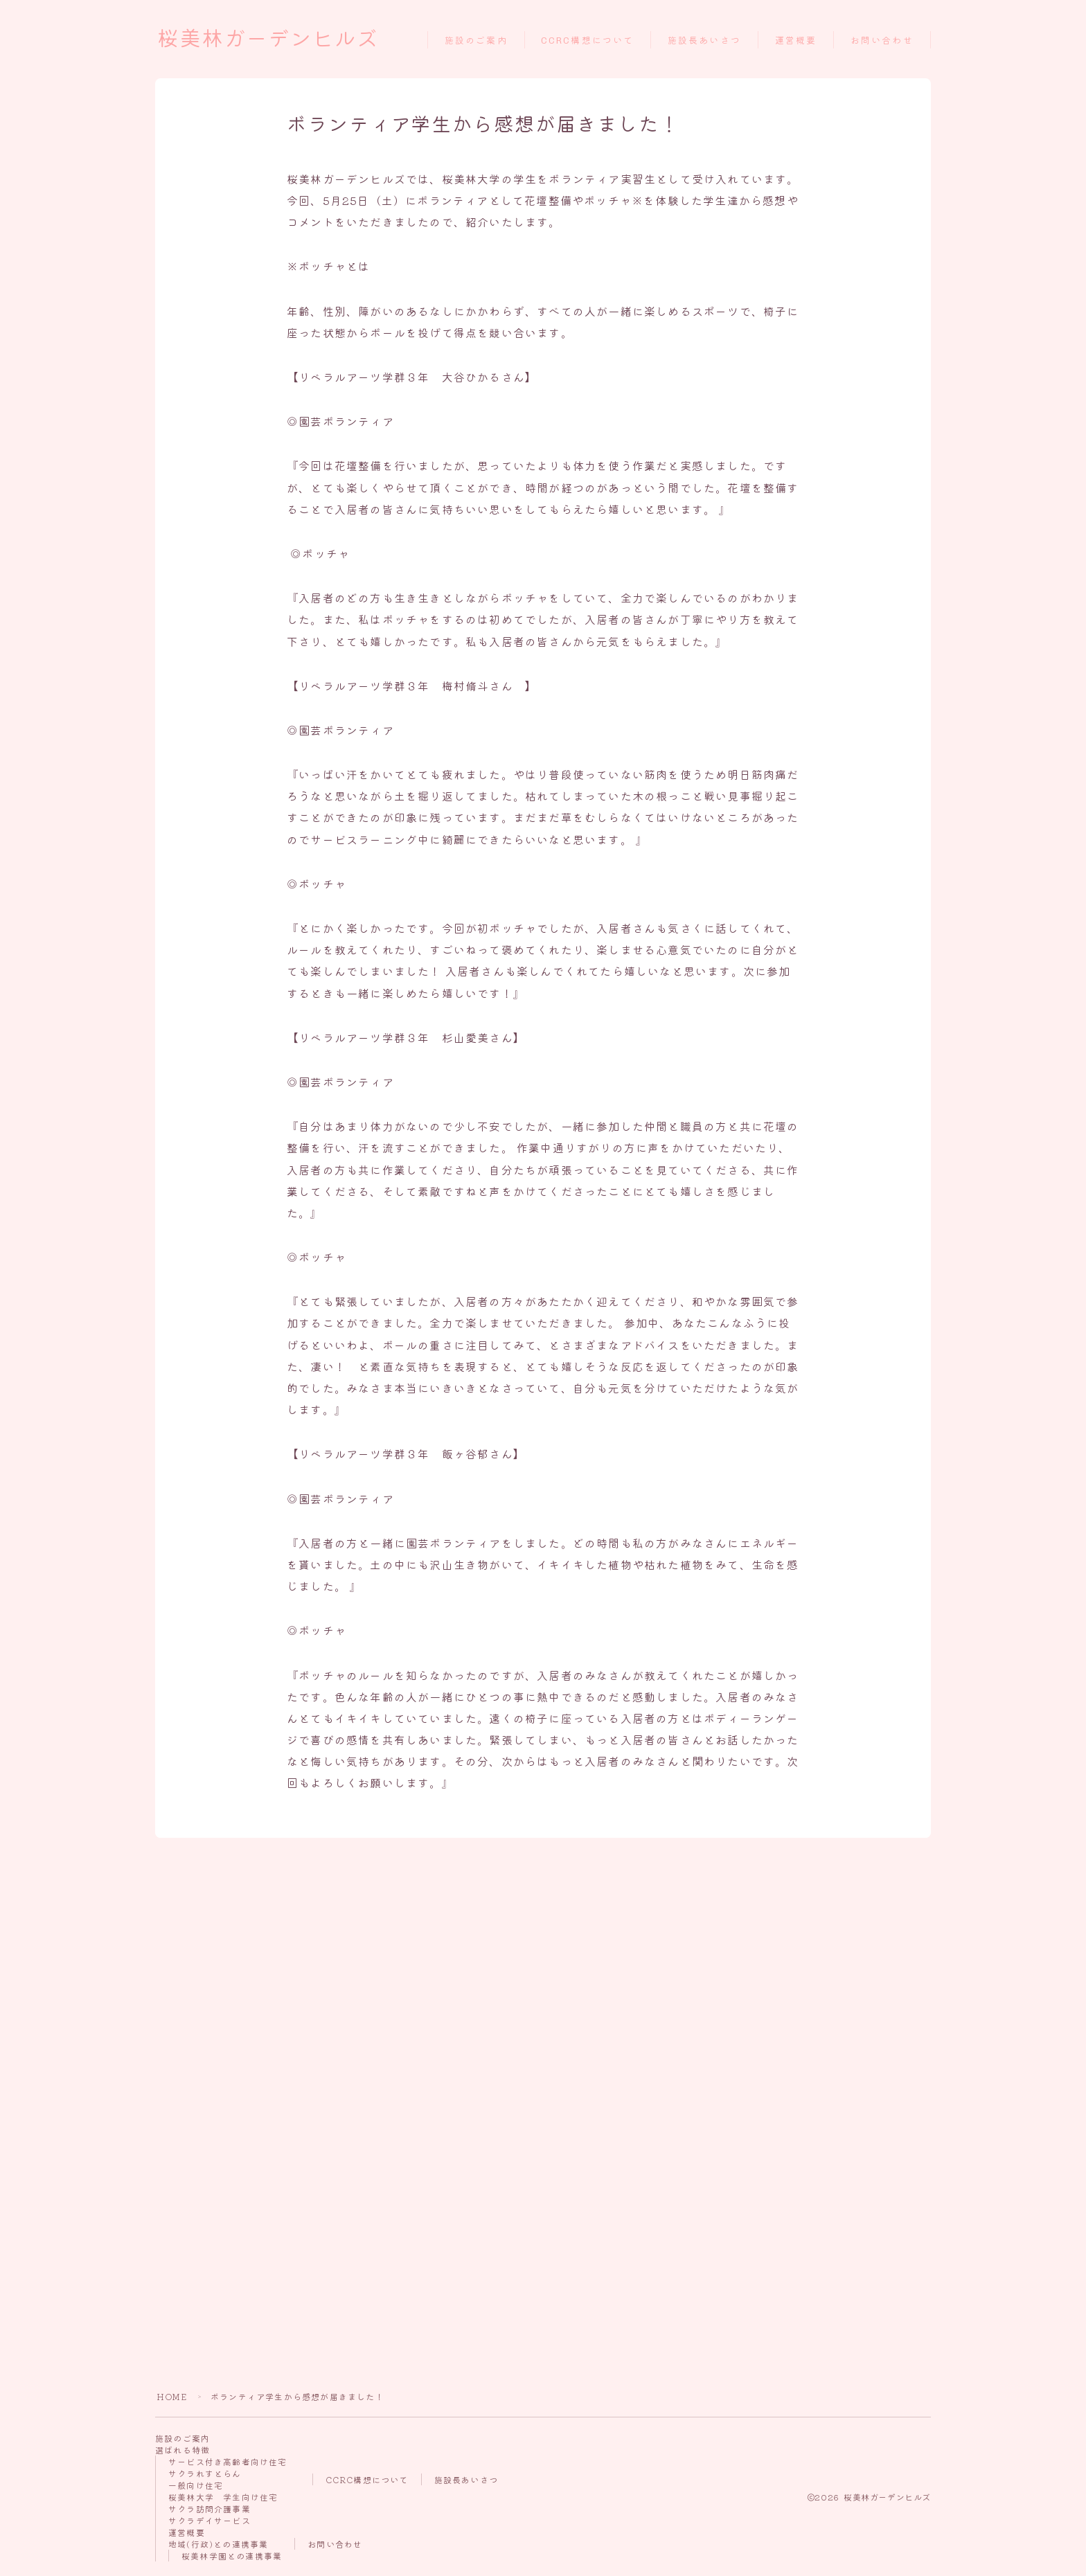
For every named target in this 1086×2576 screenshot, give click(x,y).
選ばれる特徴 (182, 2450)
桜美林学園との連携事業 (231, 2555)
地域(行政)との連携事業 (218, 2544)
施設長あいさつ (704, 40)
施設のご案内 (476, 40)
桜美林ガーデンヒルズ (268, 39)
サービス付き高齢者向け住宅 (227, 2461)
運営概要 (796, 40)
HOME (172, 2396)
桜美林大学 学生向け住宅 (223, 2497)
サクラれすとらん (205, 2473)
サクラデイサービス (209, 2520)
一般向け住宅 (195, 2485)
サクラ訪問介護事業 (209, 2508)
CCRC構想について (587, 40)
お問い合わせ (882, 40)
